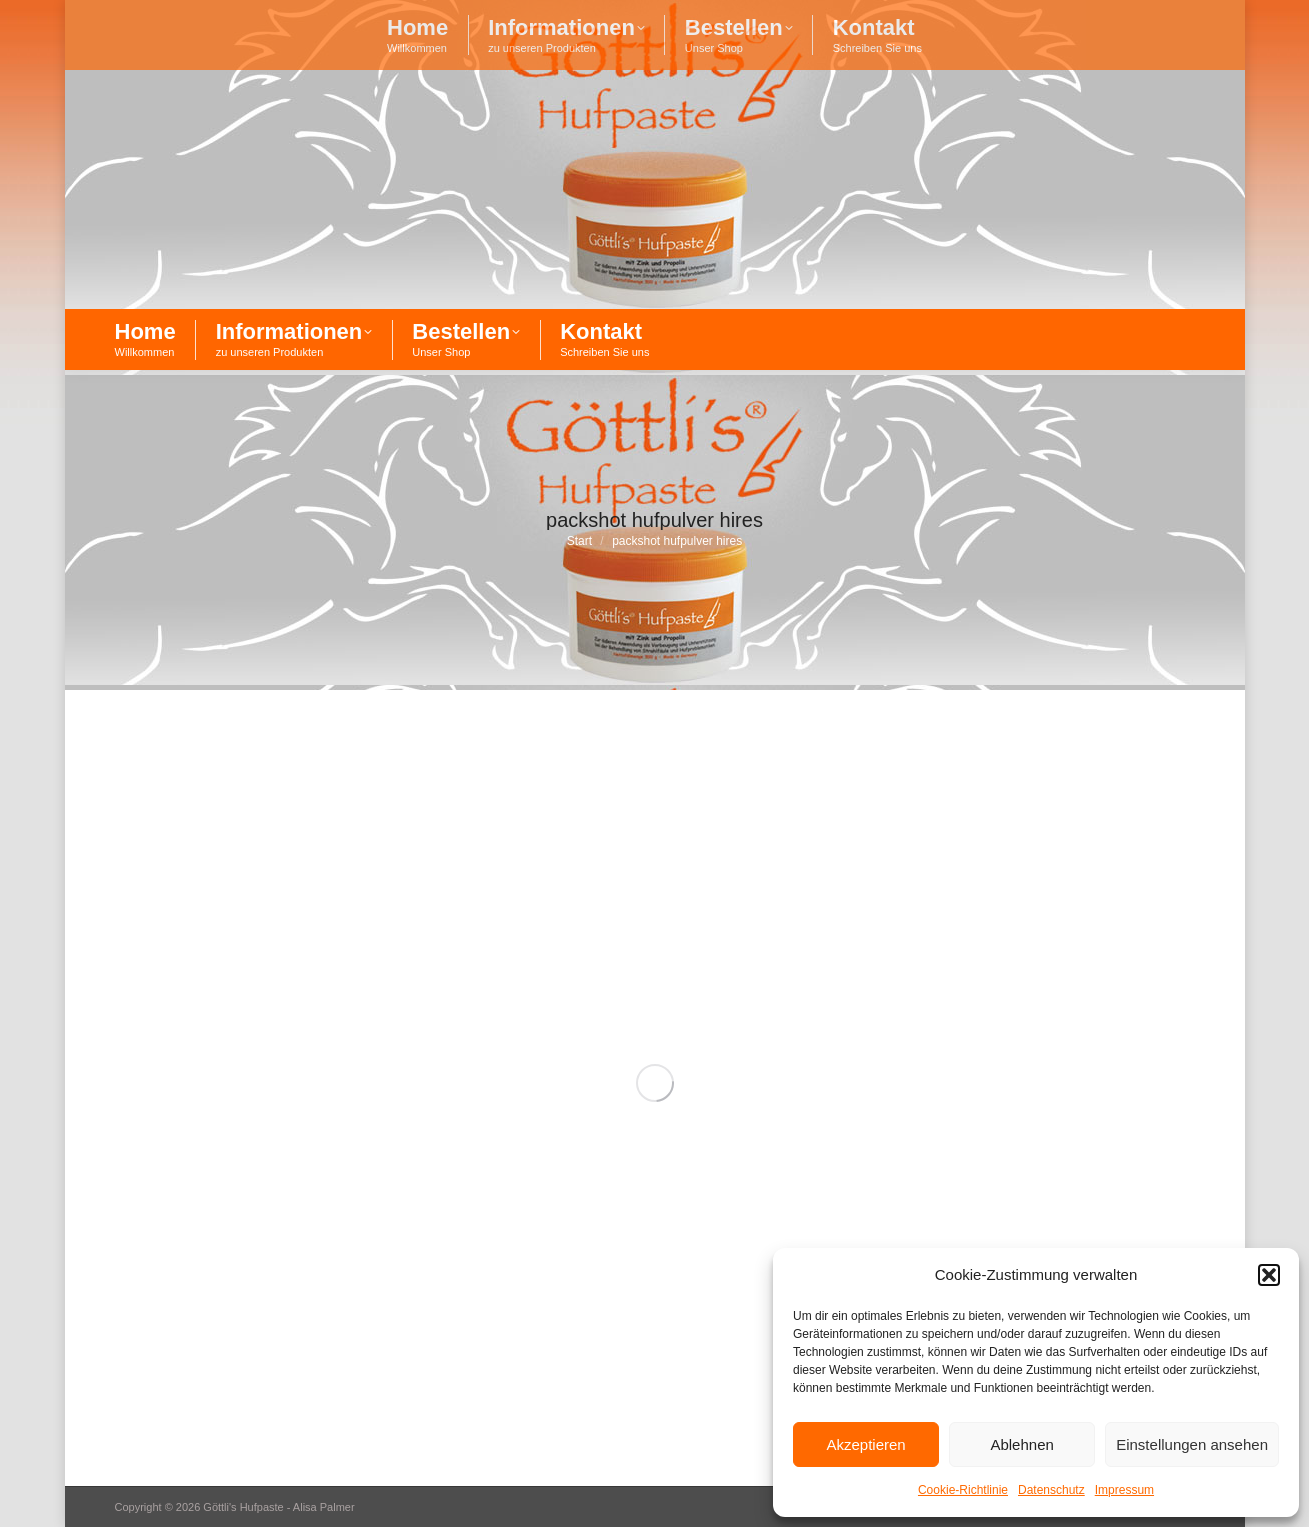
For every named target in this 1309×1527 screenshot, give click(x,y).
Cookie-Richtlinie (963, 1490)
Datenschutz (1051, 1490)
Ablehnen (1021, 1444)
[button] (1269, 1275)
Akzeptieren (865, 1444)
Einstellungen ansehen (1192, 1444)
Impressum (1124, 1490)
